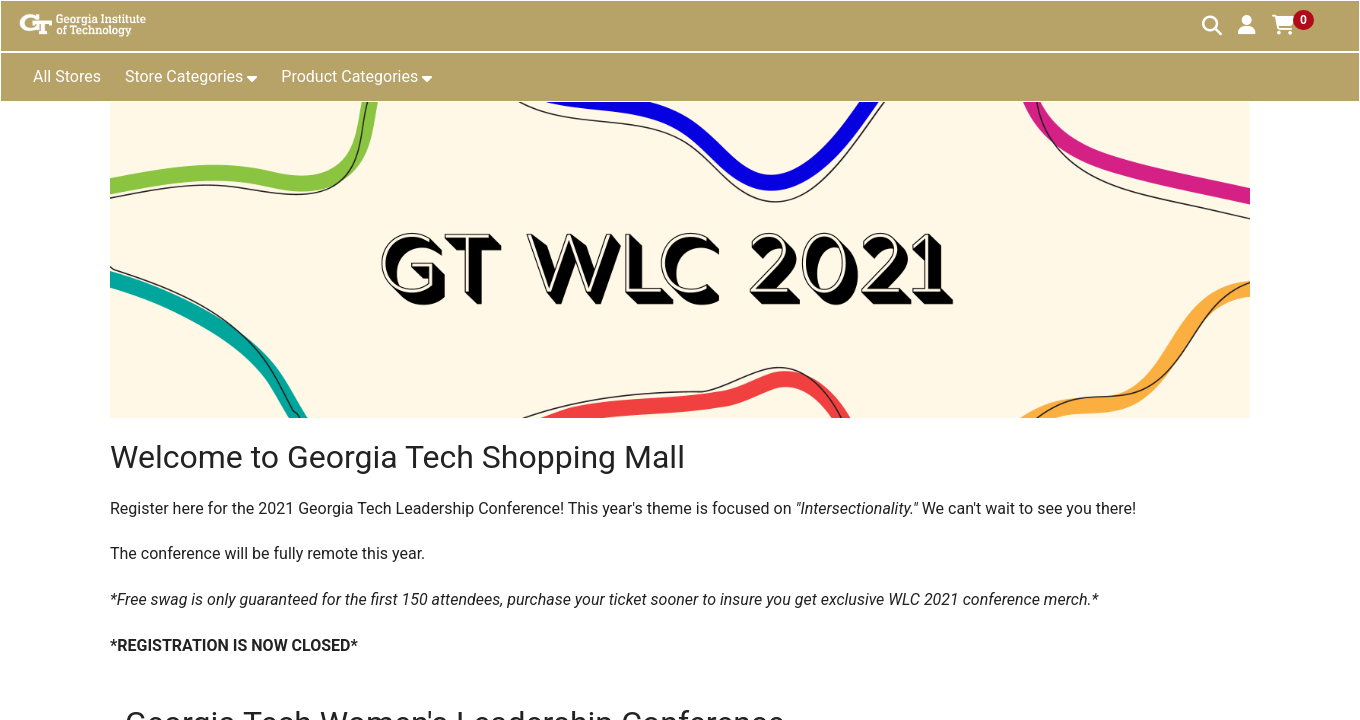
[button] (1247, 25)
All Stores (67, 76)
